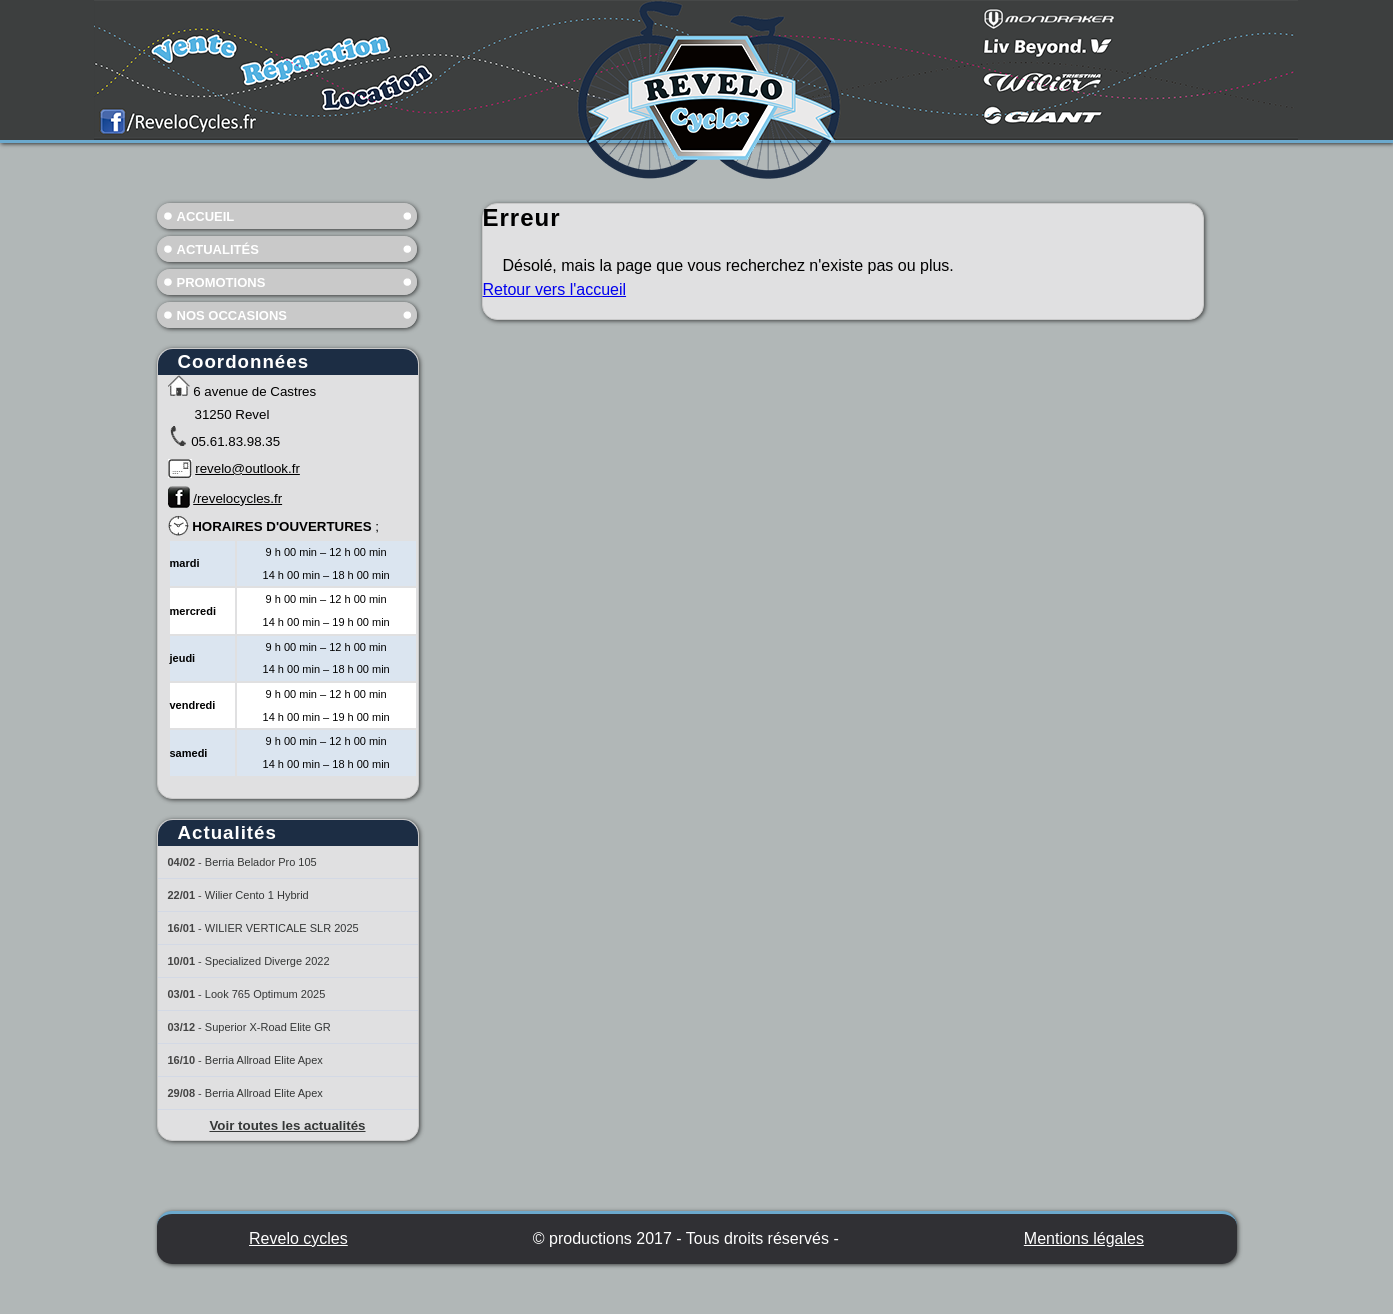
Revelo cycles (298, 1238)
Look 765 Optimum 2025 (265, 994)
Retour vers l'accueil (555, 289)
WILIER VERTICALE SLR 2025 (282, 928)
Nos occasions (232, 315)
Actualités (218, 249)
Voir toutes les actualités (287, 1125)
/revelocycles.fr (237, 498)
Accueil (206, 216)
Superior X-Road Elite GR (268, 1027)
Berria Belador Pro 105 (261, 862)
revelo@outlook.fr (247, 468)
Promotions (221, 282)
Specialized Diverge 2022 (267, 961)
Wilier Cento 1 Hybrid (257, 895)
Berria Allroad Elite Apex (264, 1060)
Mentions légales (1084, 1238)
